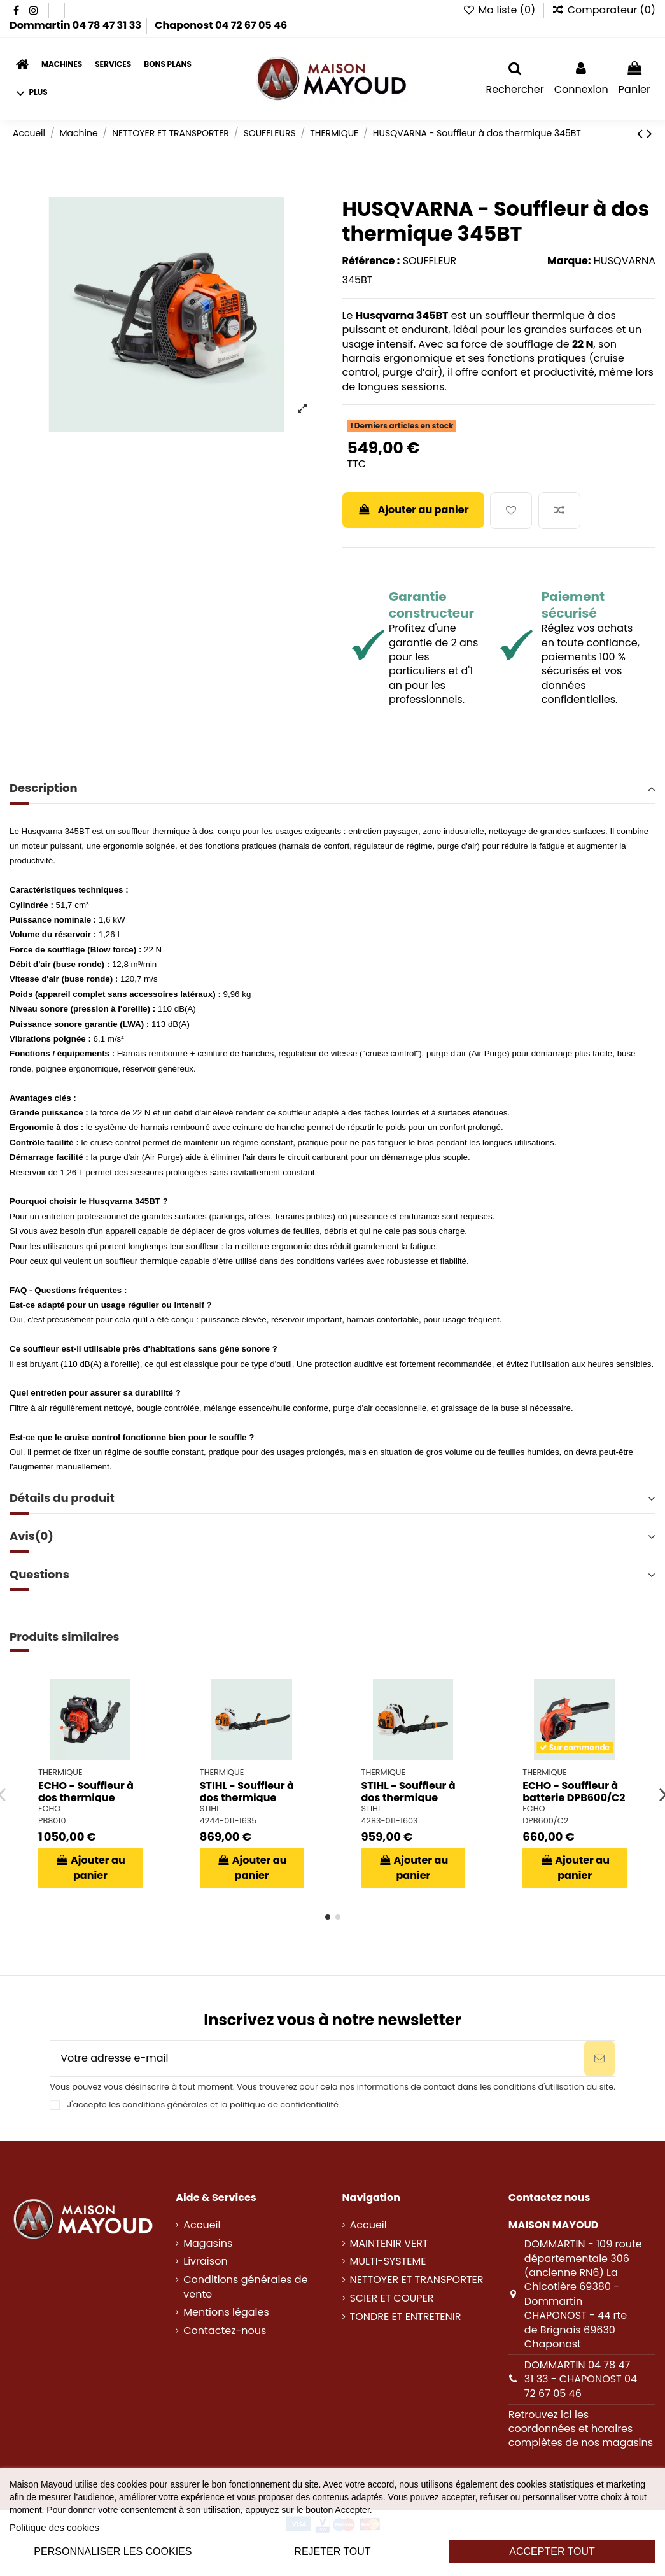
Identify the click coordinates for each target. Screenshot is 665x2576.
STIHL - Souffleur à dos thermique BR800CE (408, 1797)
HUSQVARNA (624, 260)
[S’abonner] (599, 2058)
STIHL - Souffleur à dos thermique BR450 (247, 1797)
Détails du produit (332, 1498)
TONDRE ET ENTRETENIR (405, 2317)
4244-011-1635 (228, 1820)
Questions (332, 1575)
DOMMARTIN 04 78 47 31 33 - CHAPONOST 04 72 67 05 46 (580, 2379)
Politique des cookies (54, 2527)
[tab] (332, 789)
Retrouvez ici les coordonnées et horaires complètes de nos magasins (580, 2429)
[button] (32, 93)
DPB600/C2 (545, 1820)
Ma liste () (500, 10)
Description (332, 788)
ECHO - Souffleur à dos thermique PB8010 (86, 1797)
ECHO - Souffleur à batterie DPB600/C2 (573, 1791)
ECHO (49, 1808)
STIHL (210, 1808)
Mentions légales (226, 2312)
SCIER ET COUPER (392, 2298)
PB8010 (52, 1820)
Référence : (371, 261)
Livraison (205, 2261)
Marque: (569, 261)
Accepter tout (552, 2551)
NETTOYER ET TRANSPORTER (417, 2280)
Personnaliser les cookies (113, 2551)
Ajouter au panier (413, 509)
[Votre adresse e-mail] (317, 2058)
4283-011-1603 (389, 1820)
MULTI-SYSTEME (388, 2261)
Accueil (201, 2225)
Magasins (207, 2244)
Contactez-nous (224, 2331)
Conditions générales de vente (245, 2287)
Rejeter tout (332, 2551)
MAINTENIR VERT (389, 2244)
